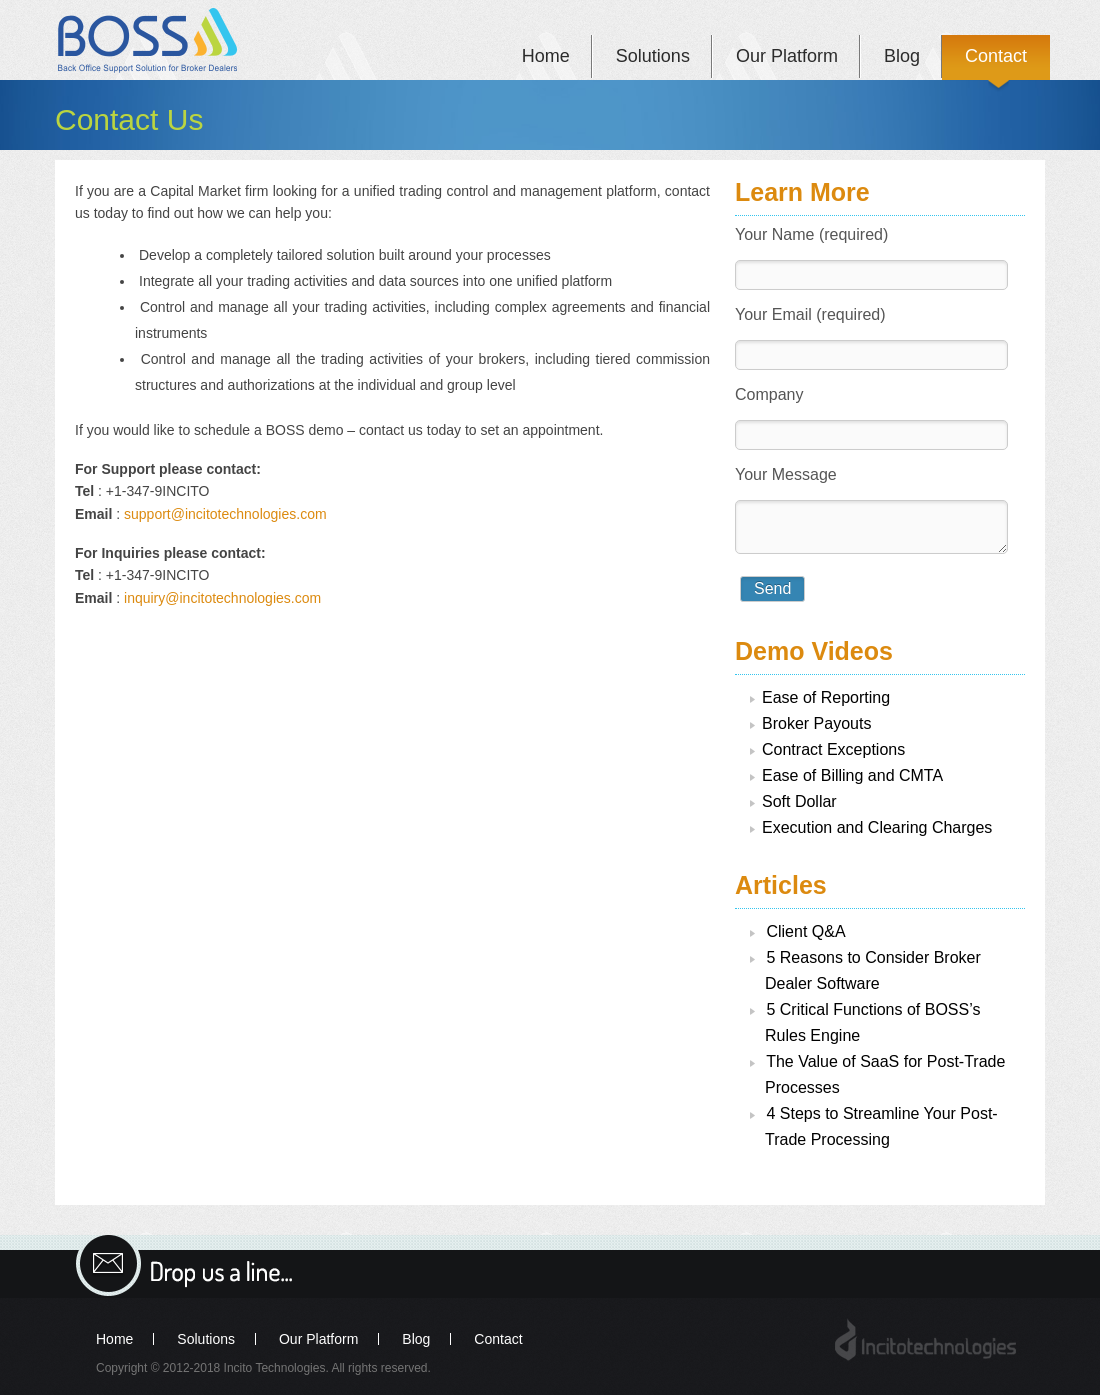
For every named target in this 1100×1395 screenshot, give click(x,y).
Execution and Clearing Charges (877, 827)
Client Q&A (805, 931)
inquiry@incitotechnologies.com (222, 598)
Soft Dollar (799, 801)
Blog (902, 56)
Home (546, 56)
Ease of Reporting (826, 697)
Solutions (653, 56)
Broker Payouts (816, 723)
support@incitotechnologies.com (225, 514)
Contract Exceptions (833, 749)
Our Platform (787, 56)
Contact (996, 56)
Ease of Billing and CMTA (852, 775)
